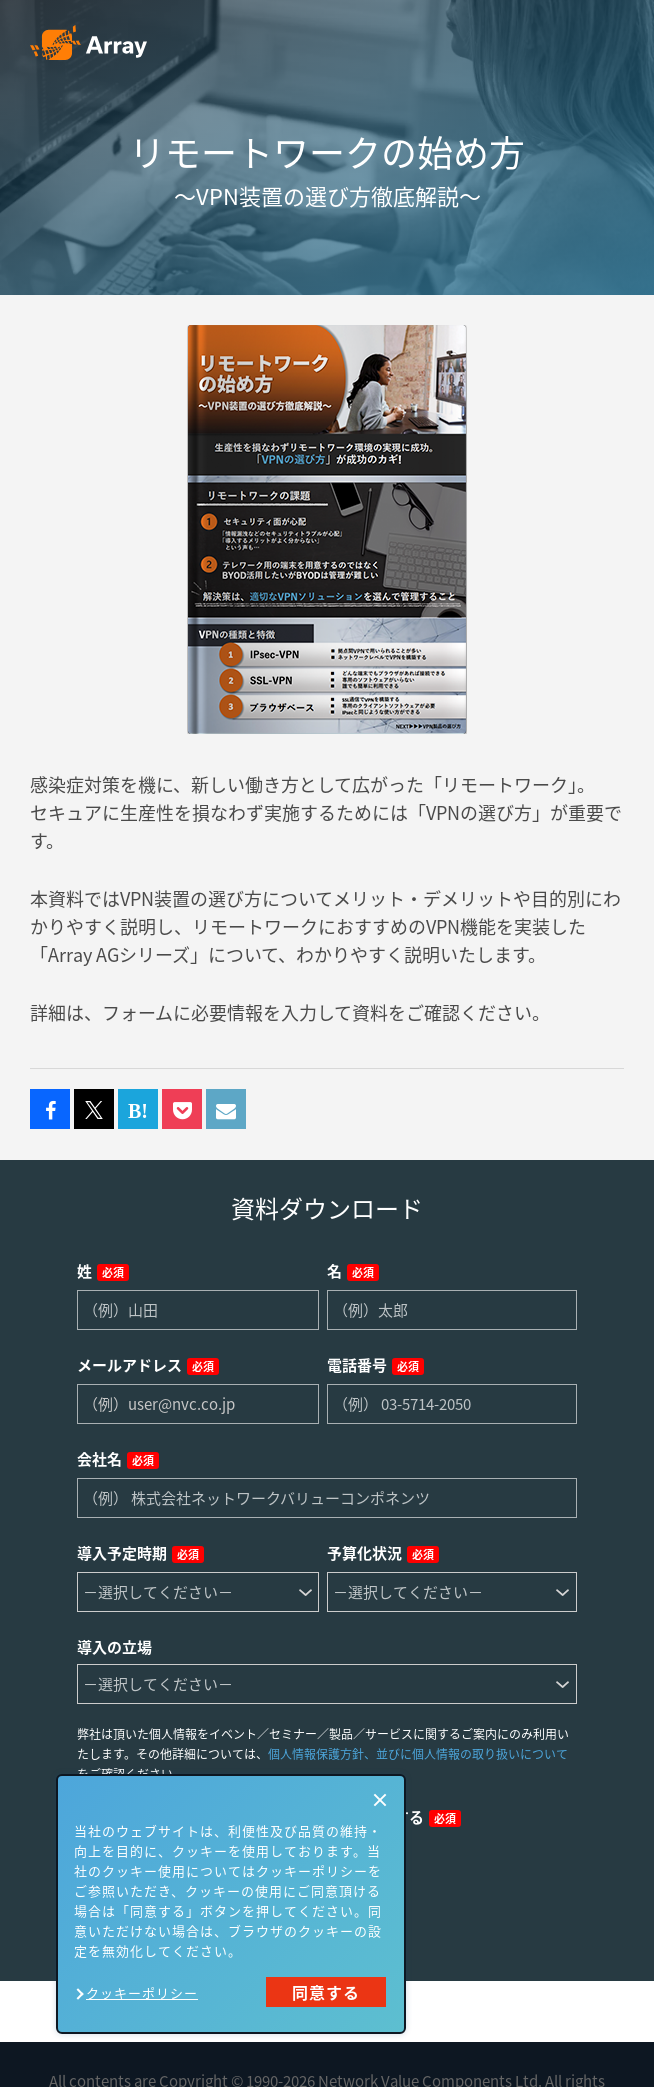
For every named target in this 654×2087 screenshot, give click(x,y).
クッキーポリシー (142, 1992)
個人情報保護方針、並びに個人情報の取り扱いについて (418, 1754)
